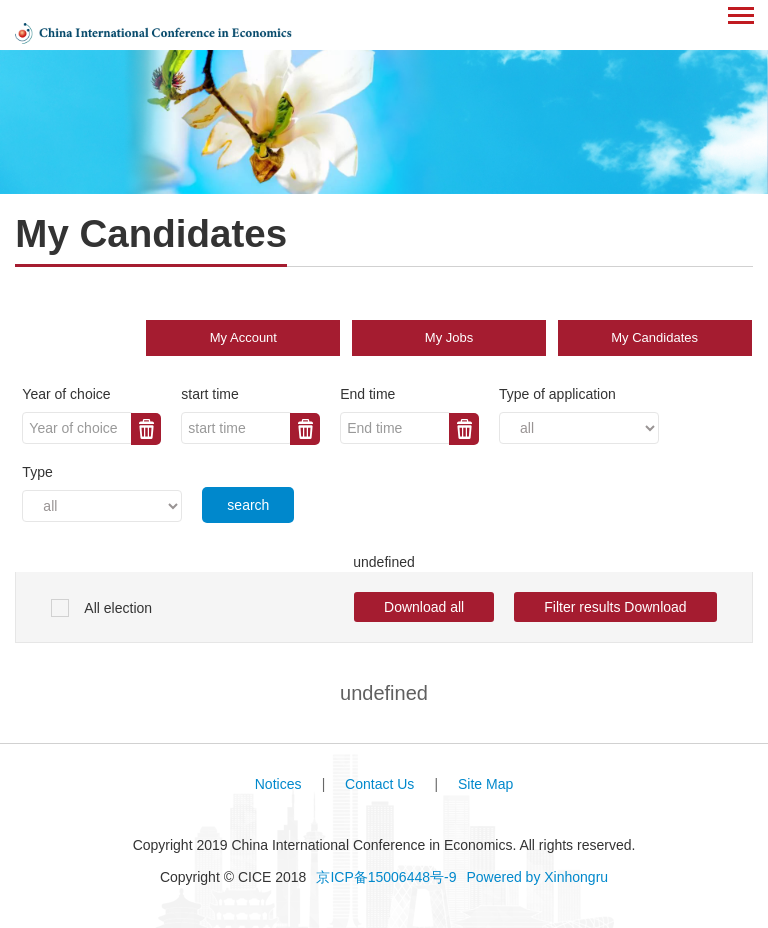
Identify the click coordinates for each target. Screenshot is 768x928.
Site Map (485, 784)
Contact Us (379, 784)
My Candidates (654, 337)
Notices (278, 784)
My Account (243, 337)
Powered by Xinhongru (537, 877)
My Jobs (449, 337)
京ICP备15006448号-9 (386, 877)
